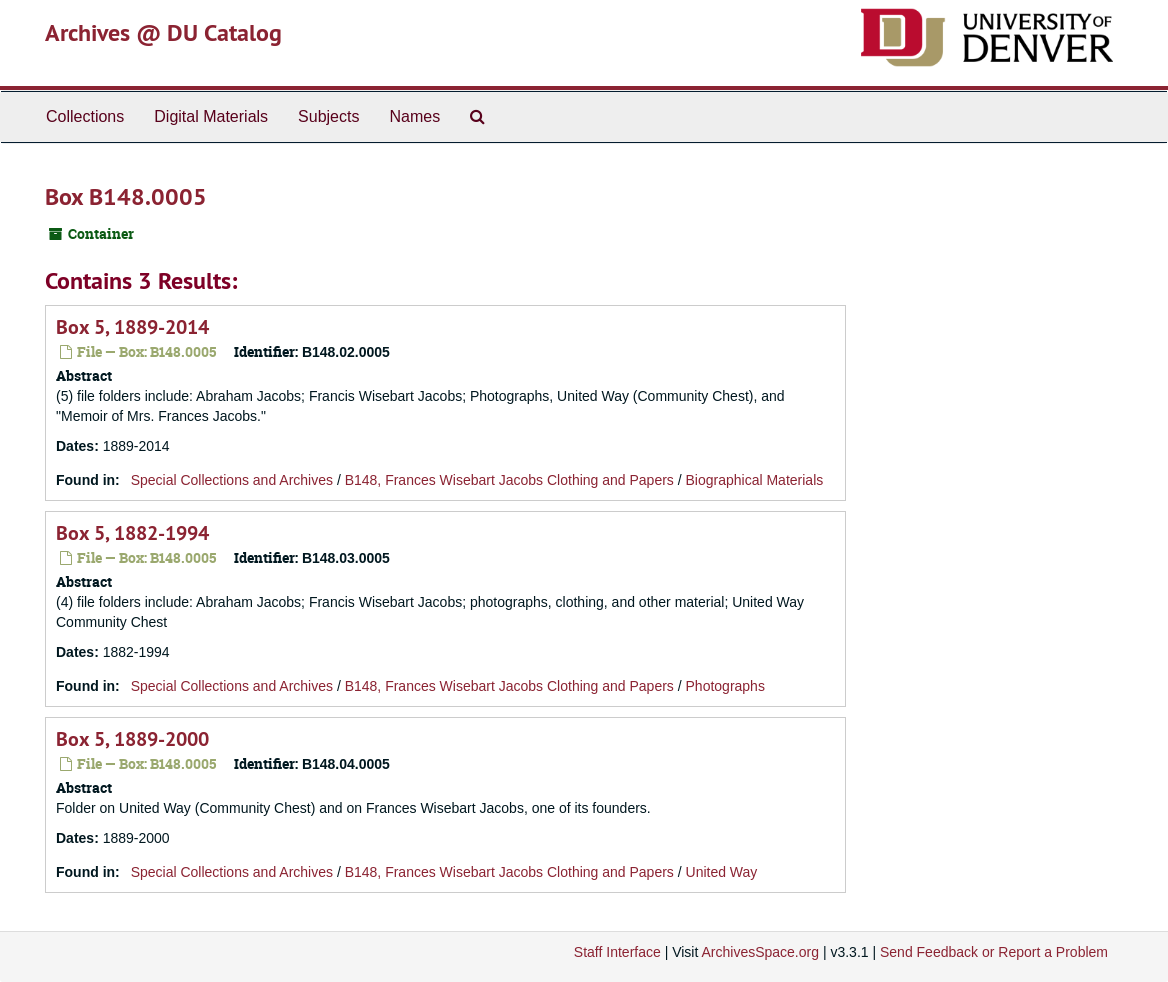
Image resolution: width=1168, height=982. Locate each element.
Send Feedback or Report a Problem (994, 952)
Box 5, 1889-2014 (132, 327)
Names (414, 116)
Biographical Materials (755, 480)
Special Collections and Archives (232, 480)
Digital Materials (211, 116)
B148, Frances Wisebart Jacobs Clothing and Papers (509, 480)
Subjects (328, 116)
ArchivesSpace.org (760, 952)
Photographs (725, 686)
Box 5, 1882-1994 (132, 533)
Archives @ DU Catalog (163, 32)
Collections (85, 116)
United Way (722, 872)
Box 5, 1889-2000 (132, 739)
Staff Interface (617, 952)
